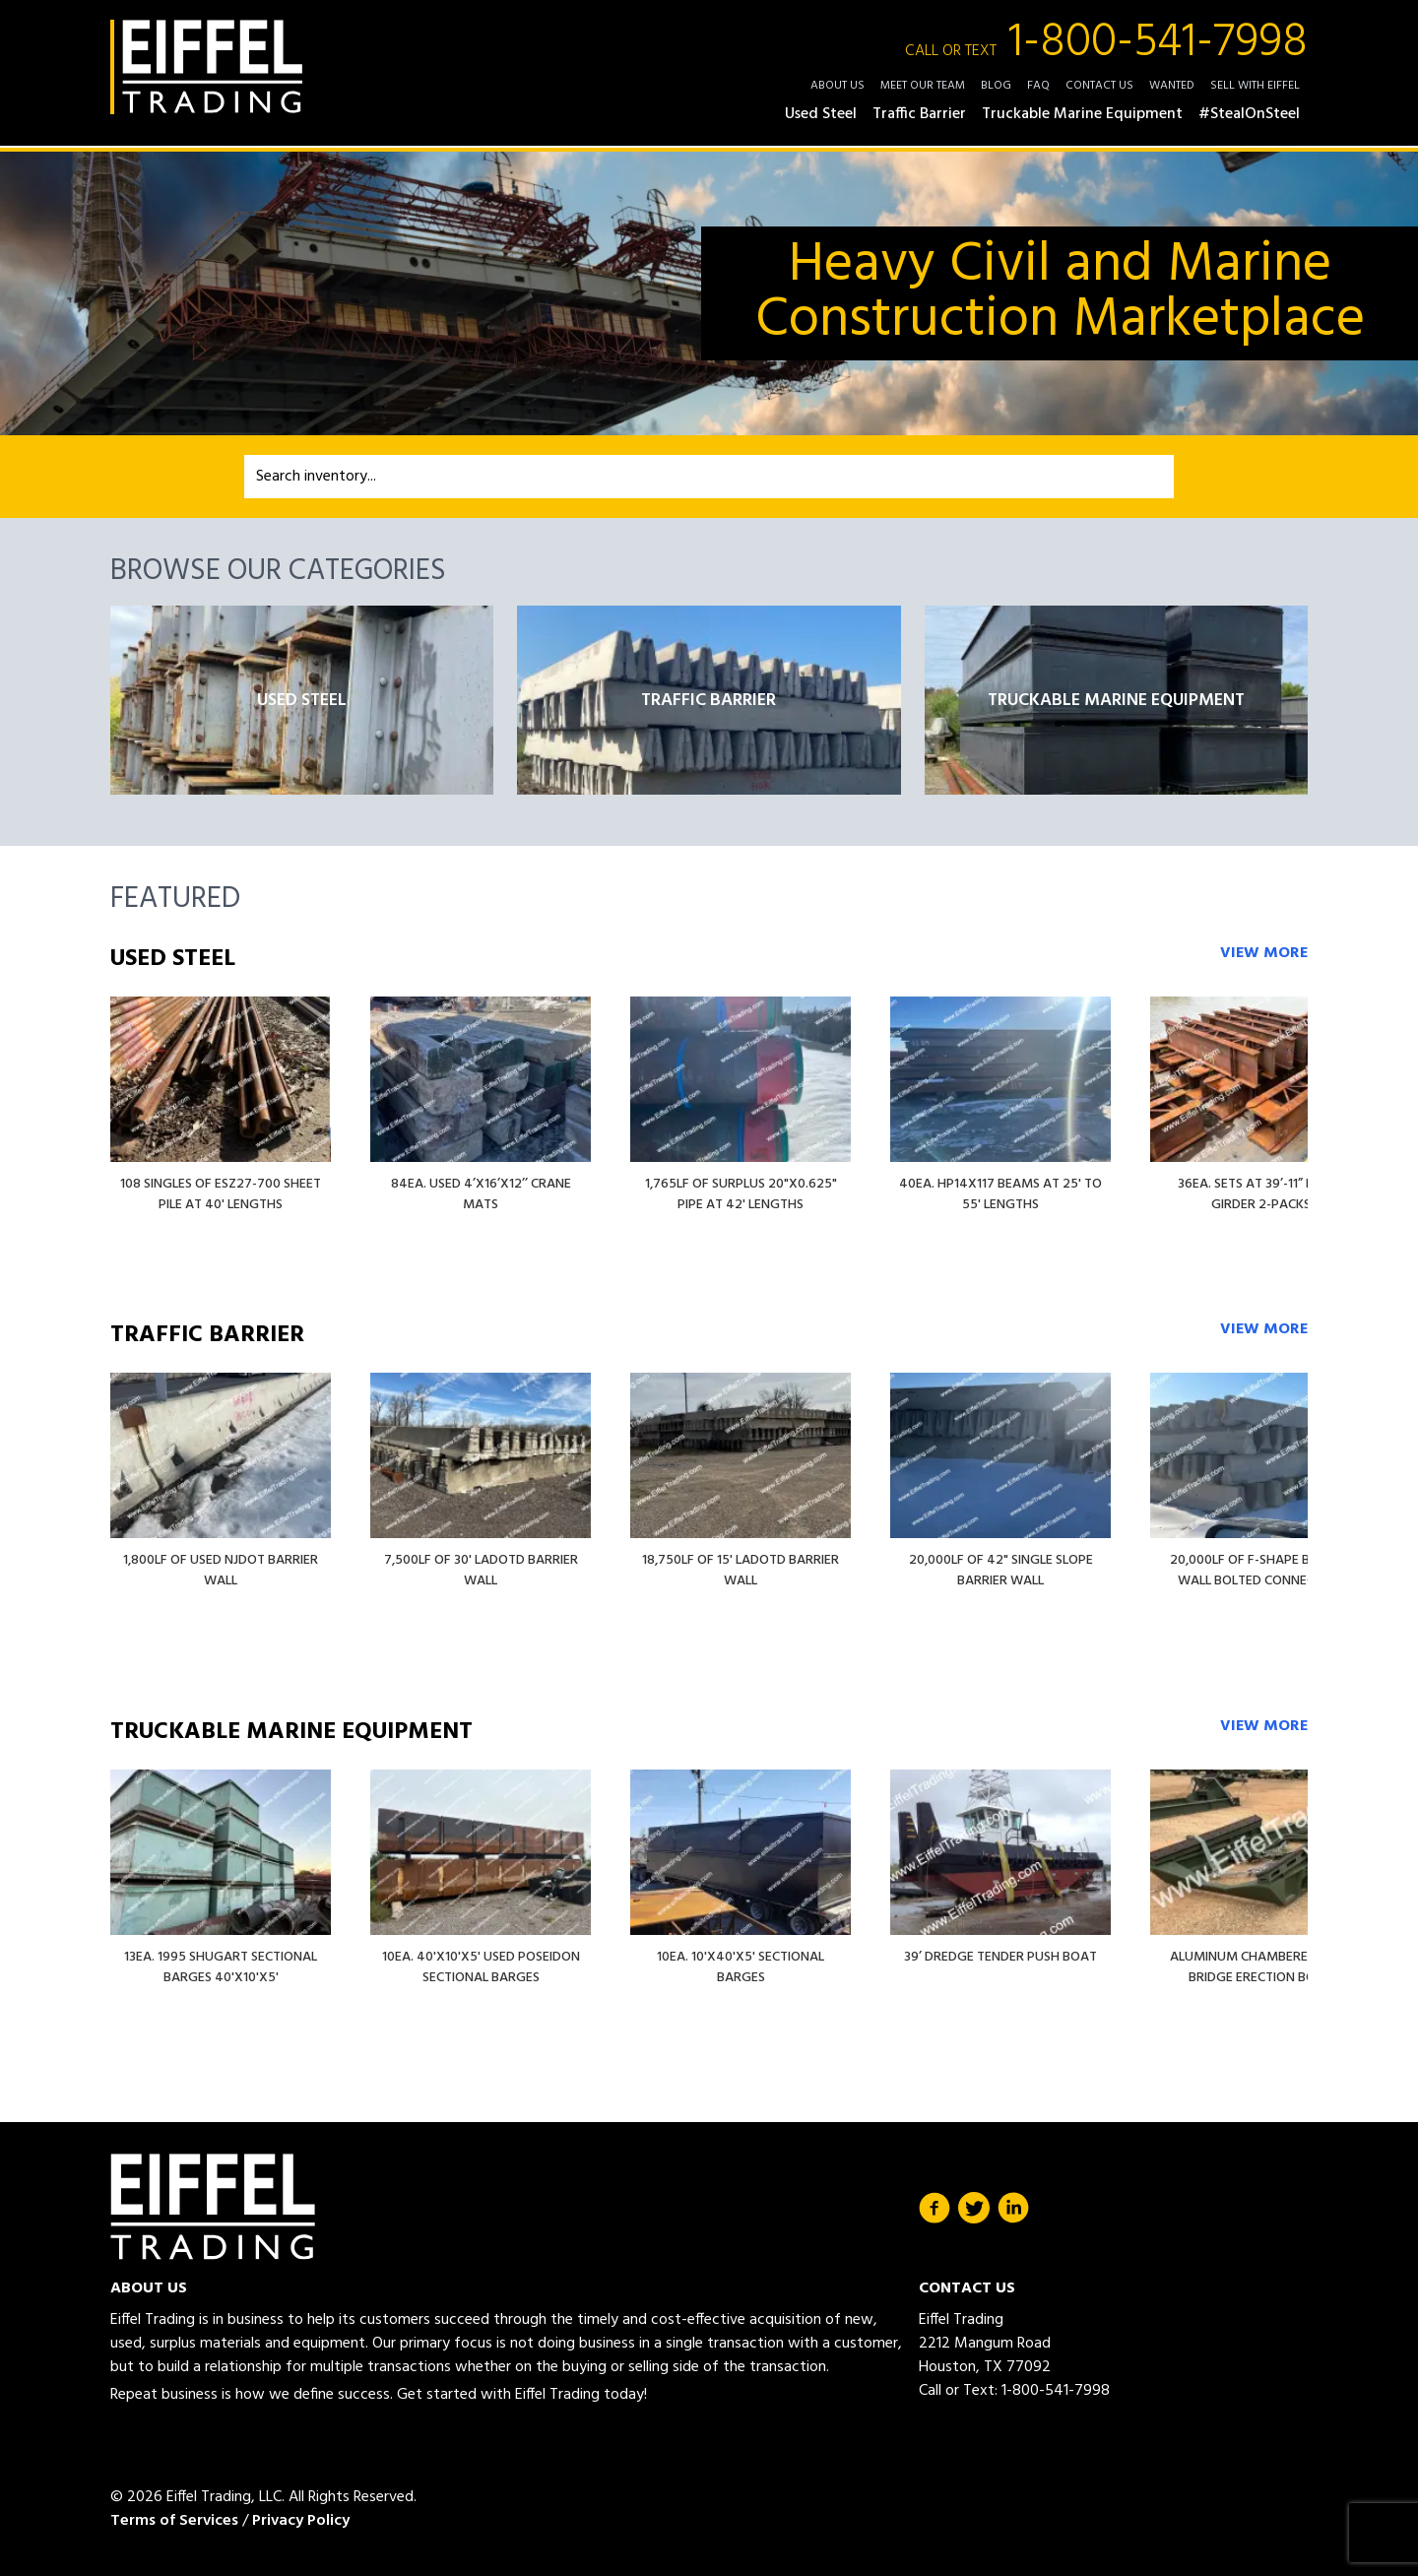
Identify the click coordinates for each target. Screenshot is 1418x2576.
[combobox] (709, 476)
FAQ (1038, 86)
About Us (837, 86)
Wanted (1171, 86)
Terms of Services (174, 2521)
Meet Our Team (922, 86)
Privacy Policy (301, 2521)
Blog (996, 86)
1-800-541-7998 (1106, 43)
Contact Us (1099, 86)
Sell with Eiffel (1255, 86)
